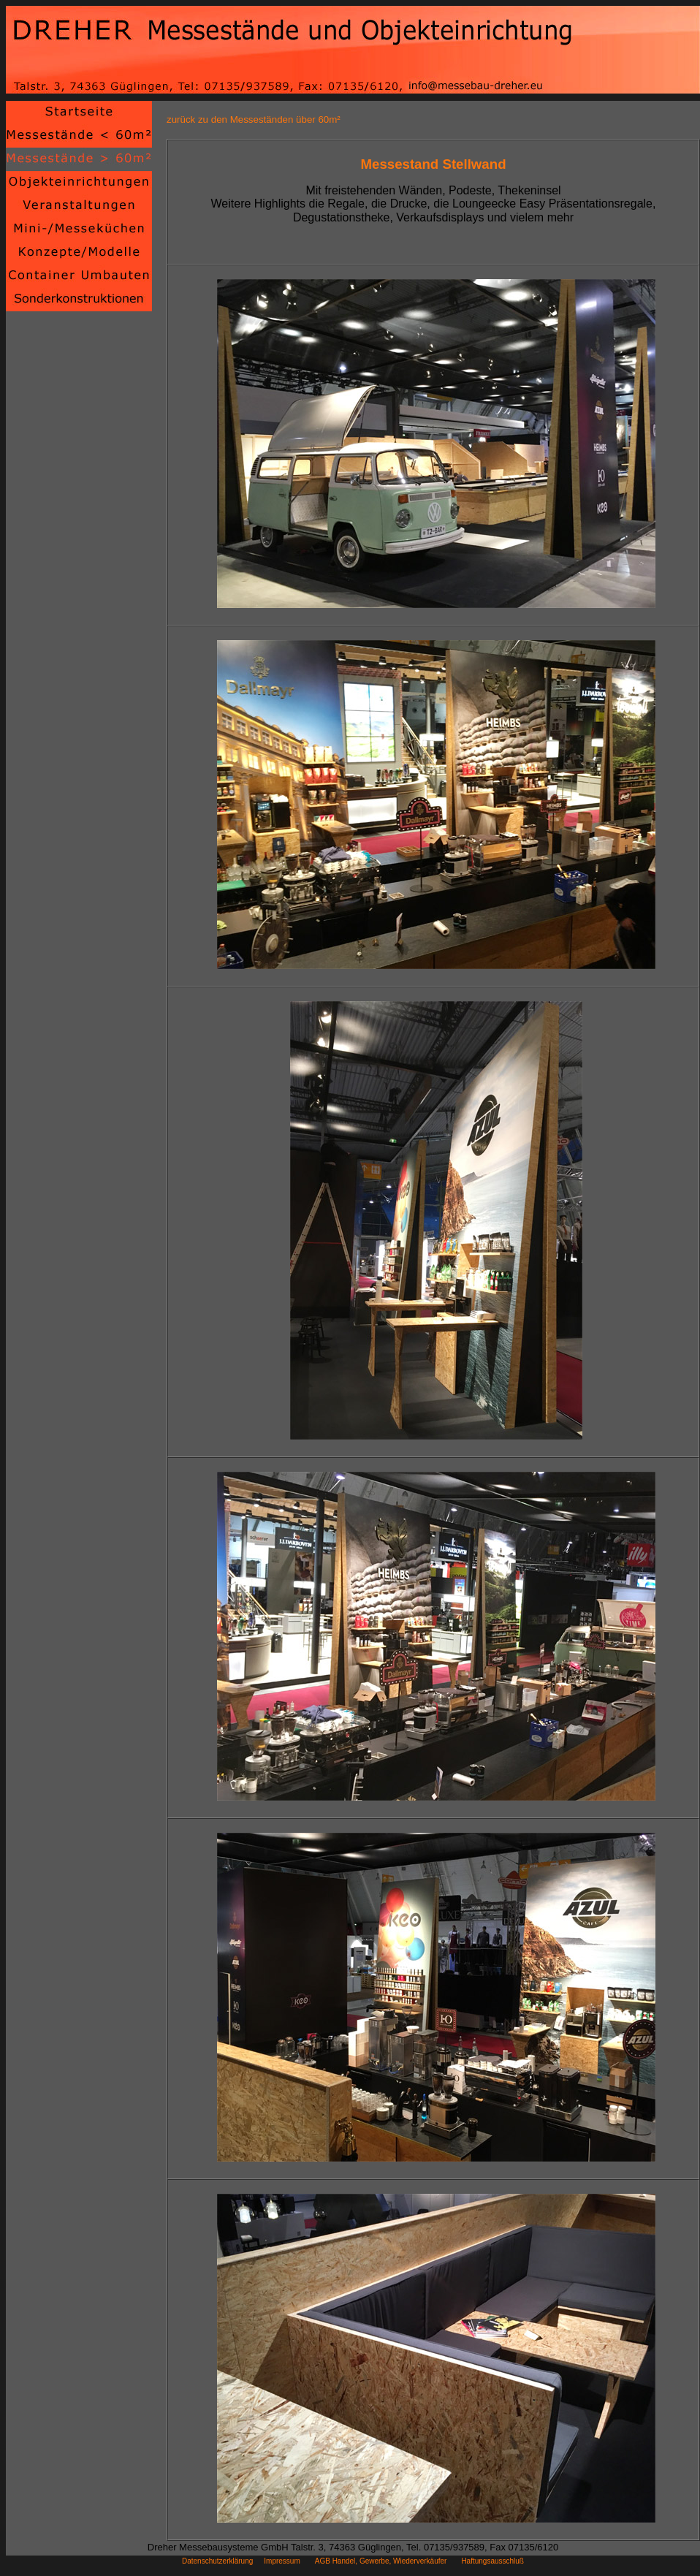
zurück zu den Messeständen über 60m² (254, 119)
